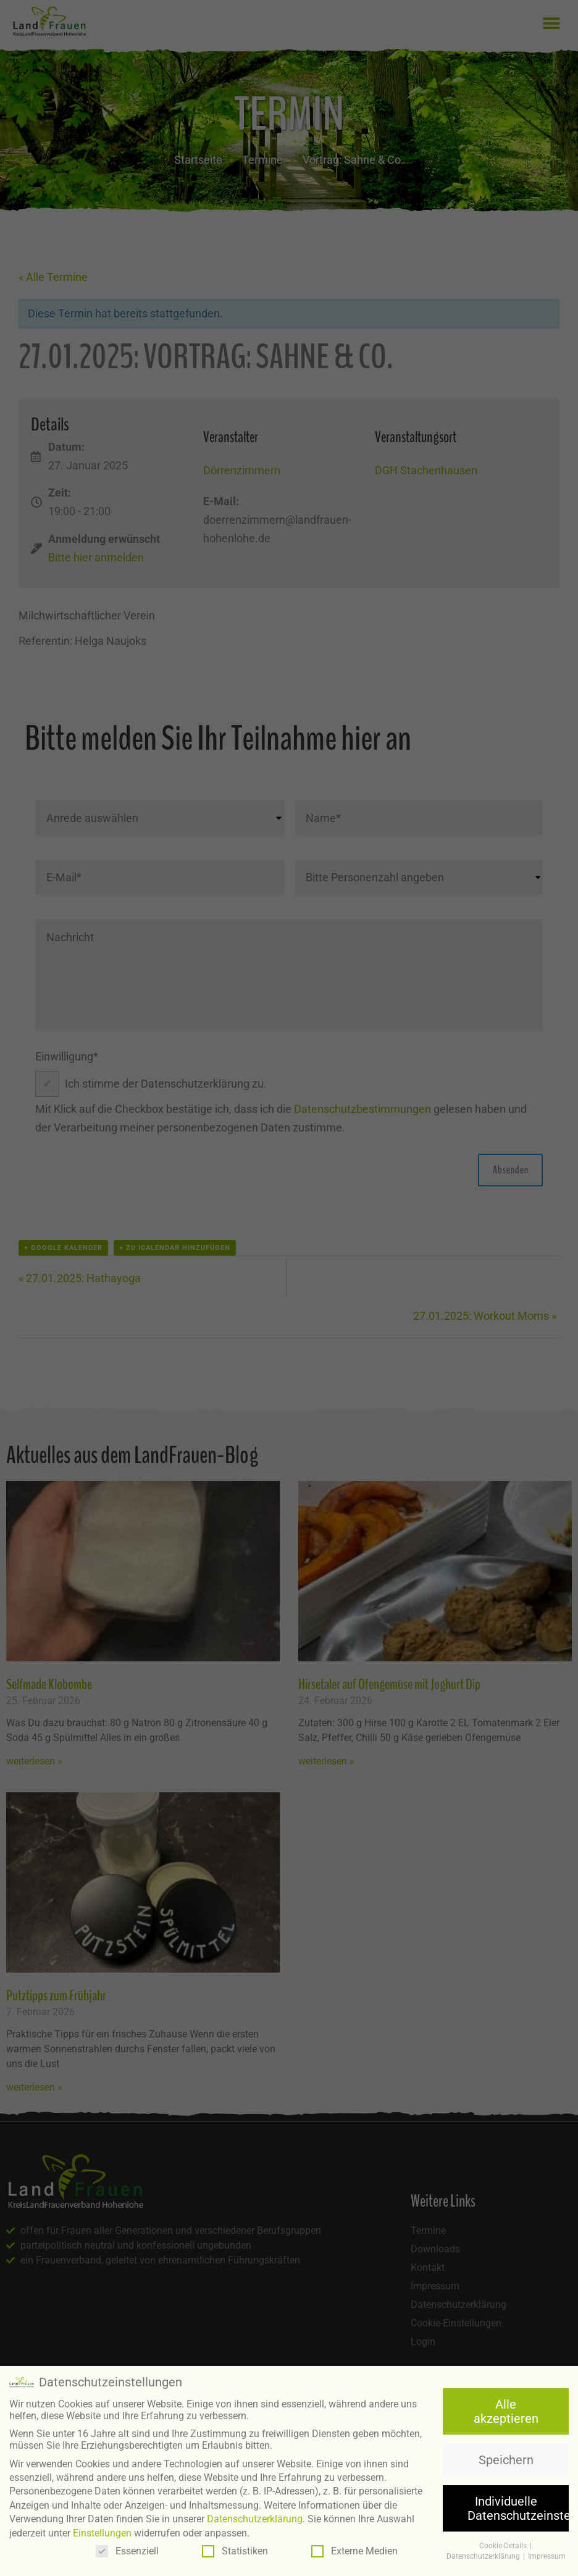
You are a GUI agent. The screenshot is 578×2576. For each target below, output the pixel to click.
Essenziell (127, 2550)
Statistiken (235, 2550)
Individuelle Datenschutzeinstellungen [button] (518, 2507)
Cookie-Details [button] (504, 2544)
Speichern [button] (506, 2458)
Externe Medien (354, 2550)
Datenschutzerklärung (255, 2518)
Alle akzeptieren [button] (506, 2410)
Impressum (547, 2555)
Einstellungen (102, 2532)
